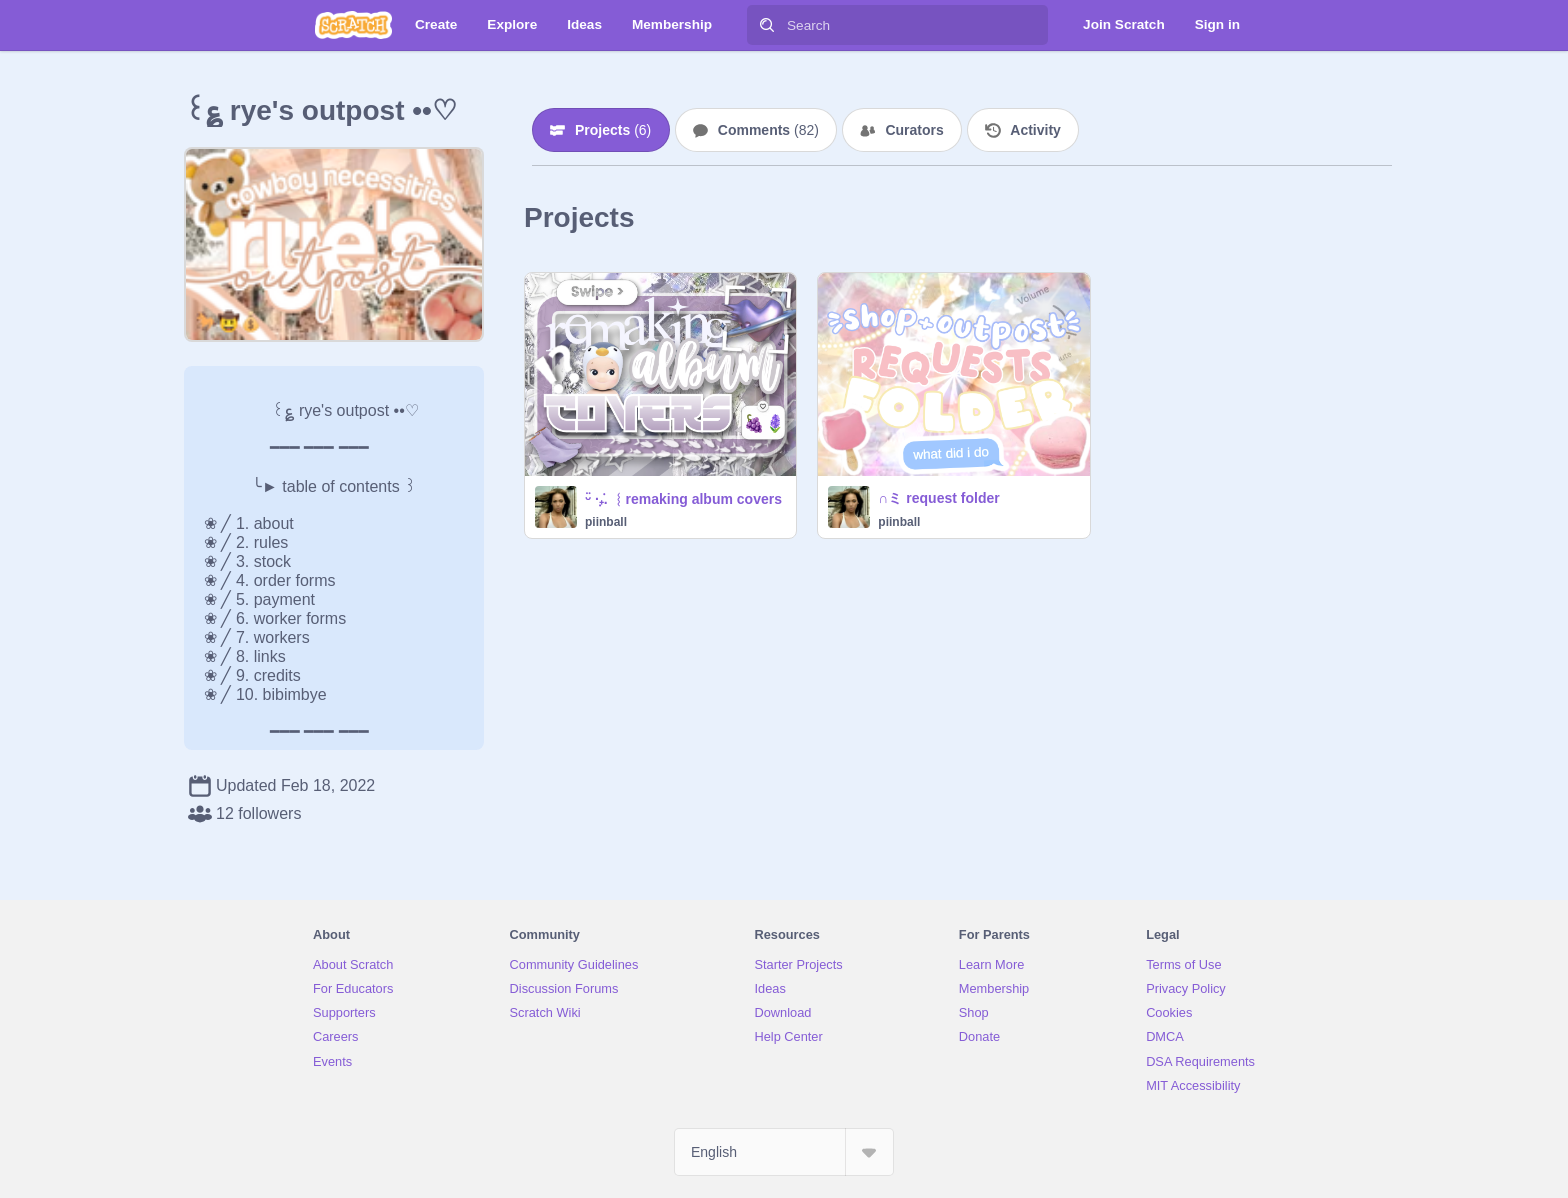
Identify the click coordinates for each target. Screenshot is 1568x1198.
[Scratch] (353, 25)
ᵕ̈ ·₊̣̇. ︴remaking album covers (683, 499)
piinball (606, 522)
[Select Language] (784, 1152)
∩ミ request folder (938, 498)
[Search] (767, 25)
